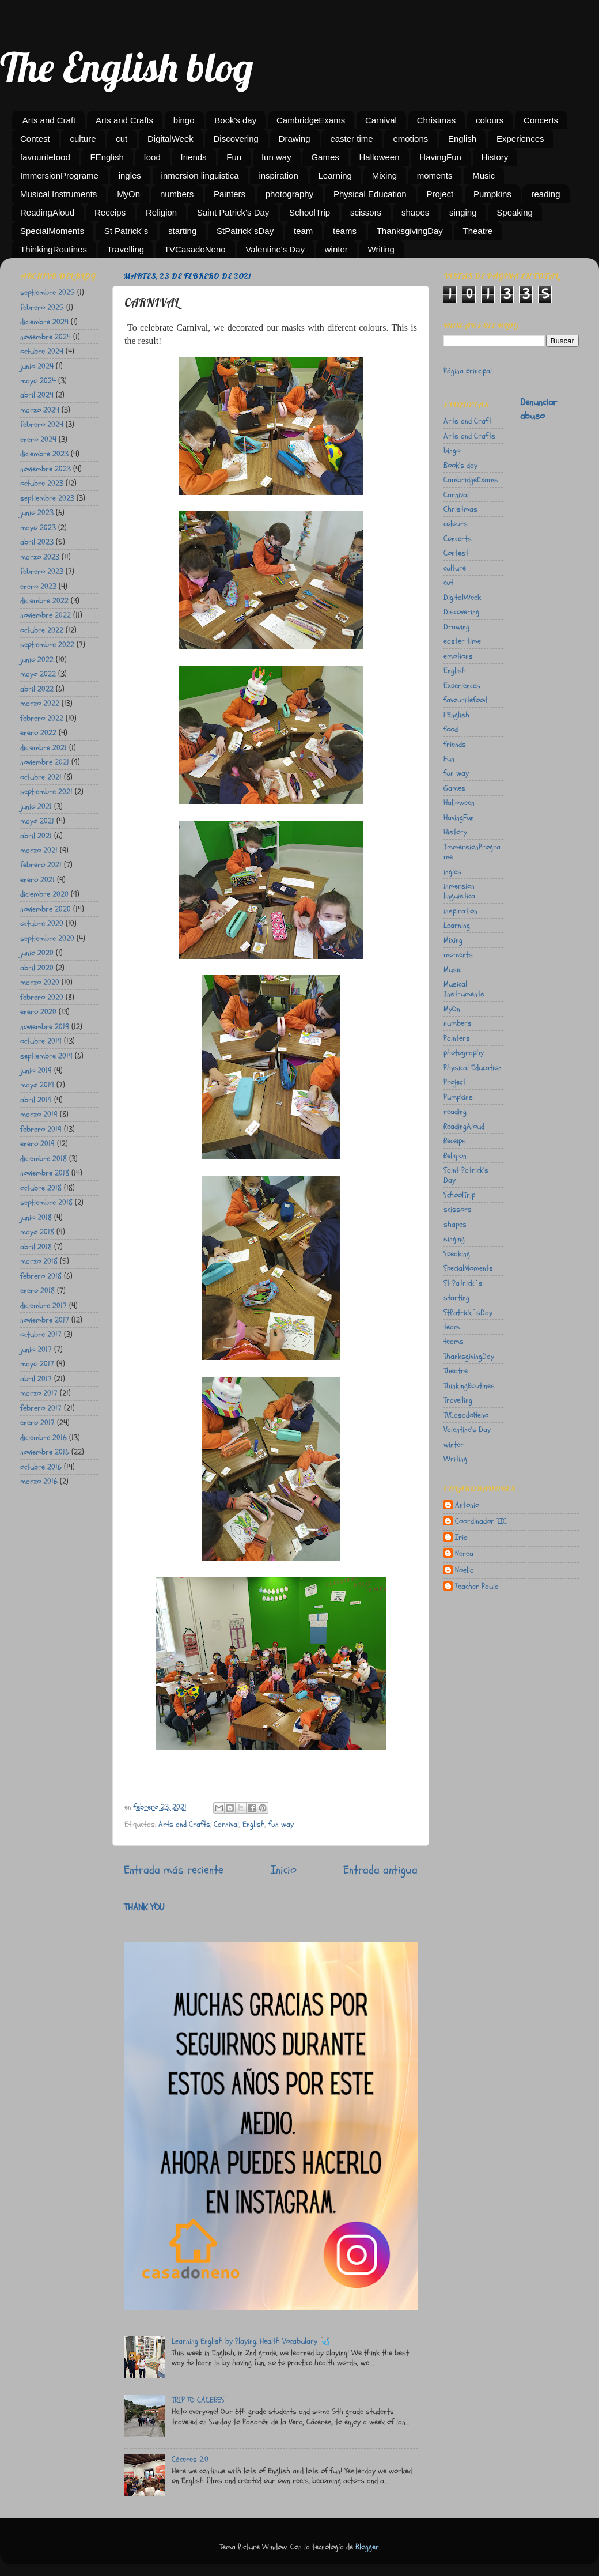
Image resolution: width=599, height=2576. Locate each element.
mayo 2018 (37, 1231)
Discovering (236, 138)
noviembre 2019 (44, 1026)
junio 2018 (36, 1217)
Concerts (541, 120)
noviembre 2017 (44, 1320)
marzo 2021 (39, 850)
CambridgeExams (310, 120)
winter (336, 249)
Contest (35, 138)
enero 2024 (38, 439)
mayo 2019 (37, 1084)
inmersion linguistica (200, 175)
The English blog (126, 66)
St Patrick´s (126, 231)
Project (439, 194)
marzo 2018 (39, 1261)
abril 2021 (36, 835)
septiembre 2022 (47, 644)
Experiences (520, 138)
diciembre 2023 (44, 453)
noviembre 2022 (45, 615)
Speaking (514, 212)
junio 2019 (36, 1070)
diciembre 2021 (43, 747)
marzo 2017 (39, 1393)
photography (289, 194)
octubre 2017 (41, 1334)
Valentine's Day (275, 249)
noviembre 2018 (44, 1173)
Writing (381, 249)
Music (483, 175)
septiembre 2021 (46, 791)
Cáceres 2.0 (190, 2459)
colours (489, 120)
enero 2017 (37, 1422)
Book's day (235, 120)
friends (194, 157)
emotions (410, 138)
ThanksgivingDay (410, 231)
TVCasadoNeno (195, 249)
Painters (229, 194)
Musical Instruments (58, 194)
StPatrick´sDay (245, 231)
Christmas (436, 120)
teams (345, 231)
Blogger (367, 2546)
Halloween (379, 157)
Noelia (464, 1570)
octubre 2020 (41, 923)
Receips (110, 212)
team (303, 231)
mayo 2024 (38, 380)
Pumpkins (492, 194)
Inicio (284, 1870)
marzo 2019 (39, 1114)
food (152, 157)
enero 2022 (38, 732)
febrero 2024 (41, 424)
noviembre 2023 (45, 468)
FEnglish (106, 157)
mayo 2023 (38, 527)
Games (325, 157)
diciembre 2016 (43, 1437)
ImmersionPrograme (59, 175)
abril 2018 (36, 1246)
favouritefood (45, 157)
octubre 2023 (41, 483)
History (495, 157)
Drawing (294, 138)
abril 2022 (37, 688)
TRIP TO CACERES (198, 2399)
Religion (161, 212)
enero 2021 (37, 879)
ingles (130, 175)
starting (182, 231)
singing (463, 212)
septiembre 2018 (46, 1202)
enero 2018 (37, 1290)
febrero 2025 (42, 307)
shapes (415, 212)
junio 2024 (37, 366)
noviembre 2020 (45, 909)
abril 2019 (36, 1099)
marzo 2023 (39, 557)
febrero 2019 (41, 1129)
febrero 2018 (41, 1276)
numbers (177, 194)
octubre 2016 (41, 1466)
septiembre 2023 (47, 498)
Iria (461, 1537)
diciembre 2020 (44, 894)
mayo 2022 (38, 673)
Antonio (467, 1505)
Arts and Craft (49, 120)
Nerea (464, 1553)
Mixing (384, 175)
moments (435, 175)
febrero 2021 (41, 864)
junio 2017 (36, 1349)
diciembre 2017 (43, 1305)
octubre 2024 (41, 351)
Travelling (125, 249)
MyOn (128, 194)
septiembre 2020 (47, 938)
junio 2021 (36, 806)
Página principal (467, 370)
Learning (335, 175)
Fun (233, 157)
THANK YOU (144, 1907)
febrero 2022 (41, 718)
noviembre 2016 (44, 1451)
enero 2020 (38, 1011)
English (462, 138)
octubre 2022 (41, 630)
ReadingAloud (47, 212)
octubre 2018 (41, 1188)
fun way (276, 157)
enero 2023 (38, 586)
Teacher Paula (477, 1586)
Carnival (381, 120)
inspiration (278, 175)
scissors (365, 212)
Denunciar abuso (538, 408)
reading (545, 194)
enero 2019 (37, 1143)
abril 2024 (37, 395)
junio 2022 (37, 659)
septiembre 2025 (47, 292)
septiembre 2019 (46, 1056)
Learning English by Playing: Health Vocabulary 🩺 (251, 2341)
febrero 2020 (41, 997)
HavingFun (440, 157)
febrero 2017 (41, 1408)
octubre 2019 (41, 1041)
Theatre (478, 231)
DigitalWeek (170, 138)
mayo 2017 (37, 1363)
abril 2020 (37, 967)
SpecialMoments (52, 231)
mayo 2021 (37, 820)
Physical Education (370, 194)
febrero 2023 (41, 571)
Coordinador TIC (481, 1521)
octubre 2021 (41, 777)
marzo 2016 (39, 1481)
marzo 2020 (39, 982)
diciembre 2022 (44, 600)
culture (83, 138)
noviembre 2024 (45, 336)
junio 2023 (37, 512)
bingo (184, 120)
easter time (351, 138)
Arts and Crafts (124, 120)
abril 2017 (36, 1378)
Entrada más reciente (173, 1870)
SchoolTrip (309, 212)
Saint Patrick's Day (233, 212)
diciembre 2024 (44, 321)
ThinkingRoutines (53, 249)
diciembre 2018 (43, 1158)
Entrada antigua (380, 1870)
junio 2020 (37, 952)
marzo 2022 (39, 703)
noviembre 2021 (44, 762)
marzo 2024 (39, 410)
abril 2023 (37, 542)
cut (121, 138)
